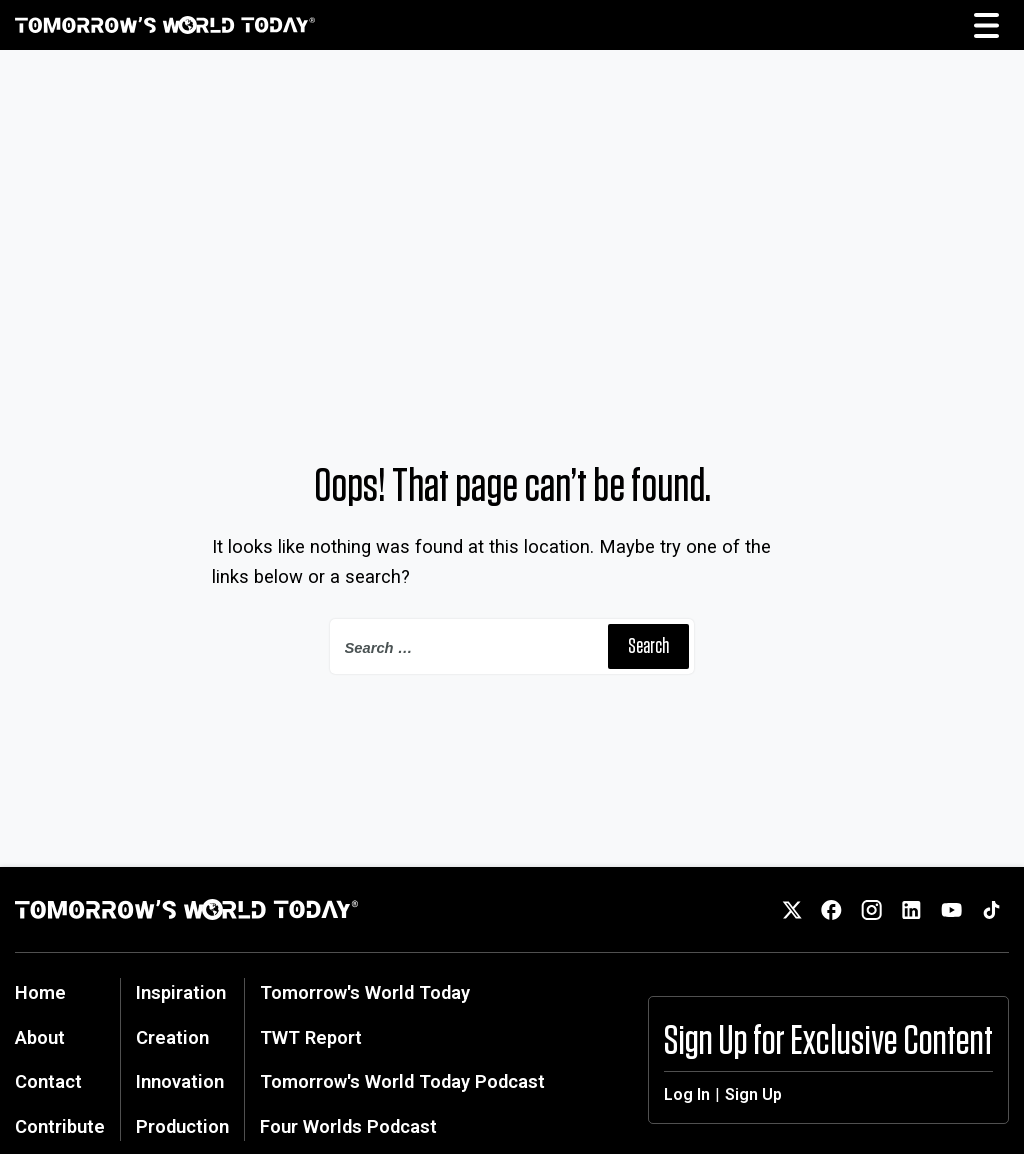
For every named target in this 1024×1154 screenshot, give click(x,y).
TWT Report (311, 1037)
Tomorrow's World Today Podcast (402, 1081)
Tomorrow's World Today (365, 992)
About (40, 1037)
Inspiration (181, 992)
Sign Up (753, 1094)
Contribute (60, 1126)
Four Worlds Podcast (348, 1126)
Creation (172, 1037)
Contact (48, 1081)
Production (182, 1126)
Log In (687, 1094)
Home (40, 992)
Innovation (180, 1081)
